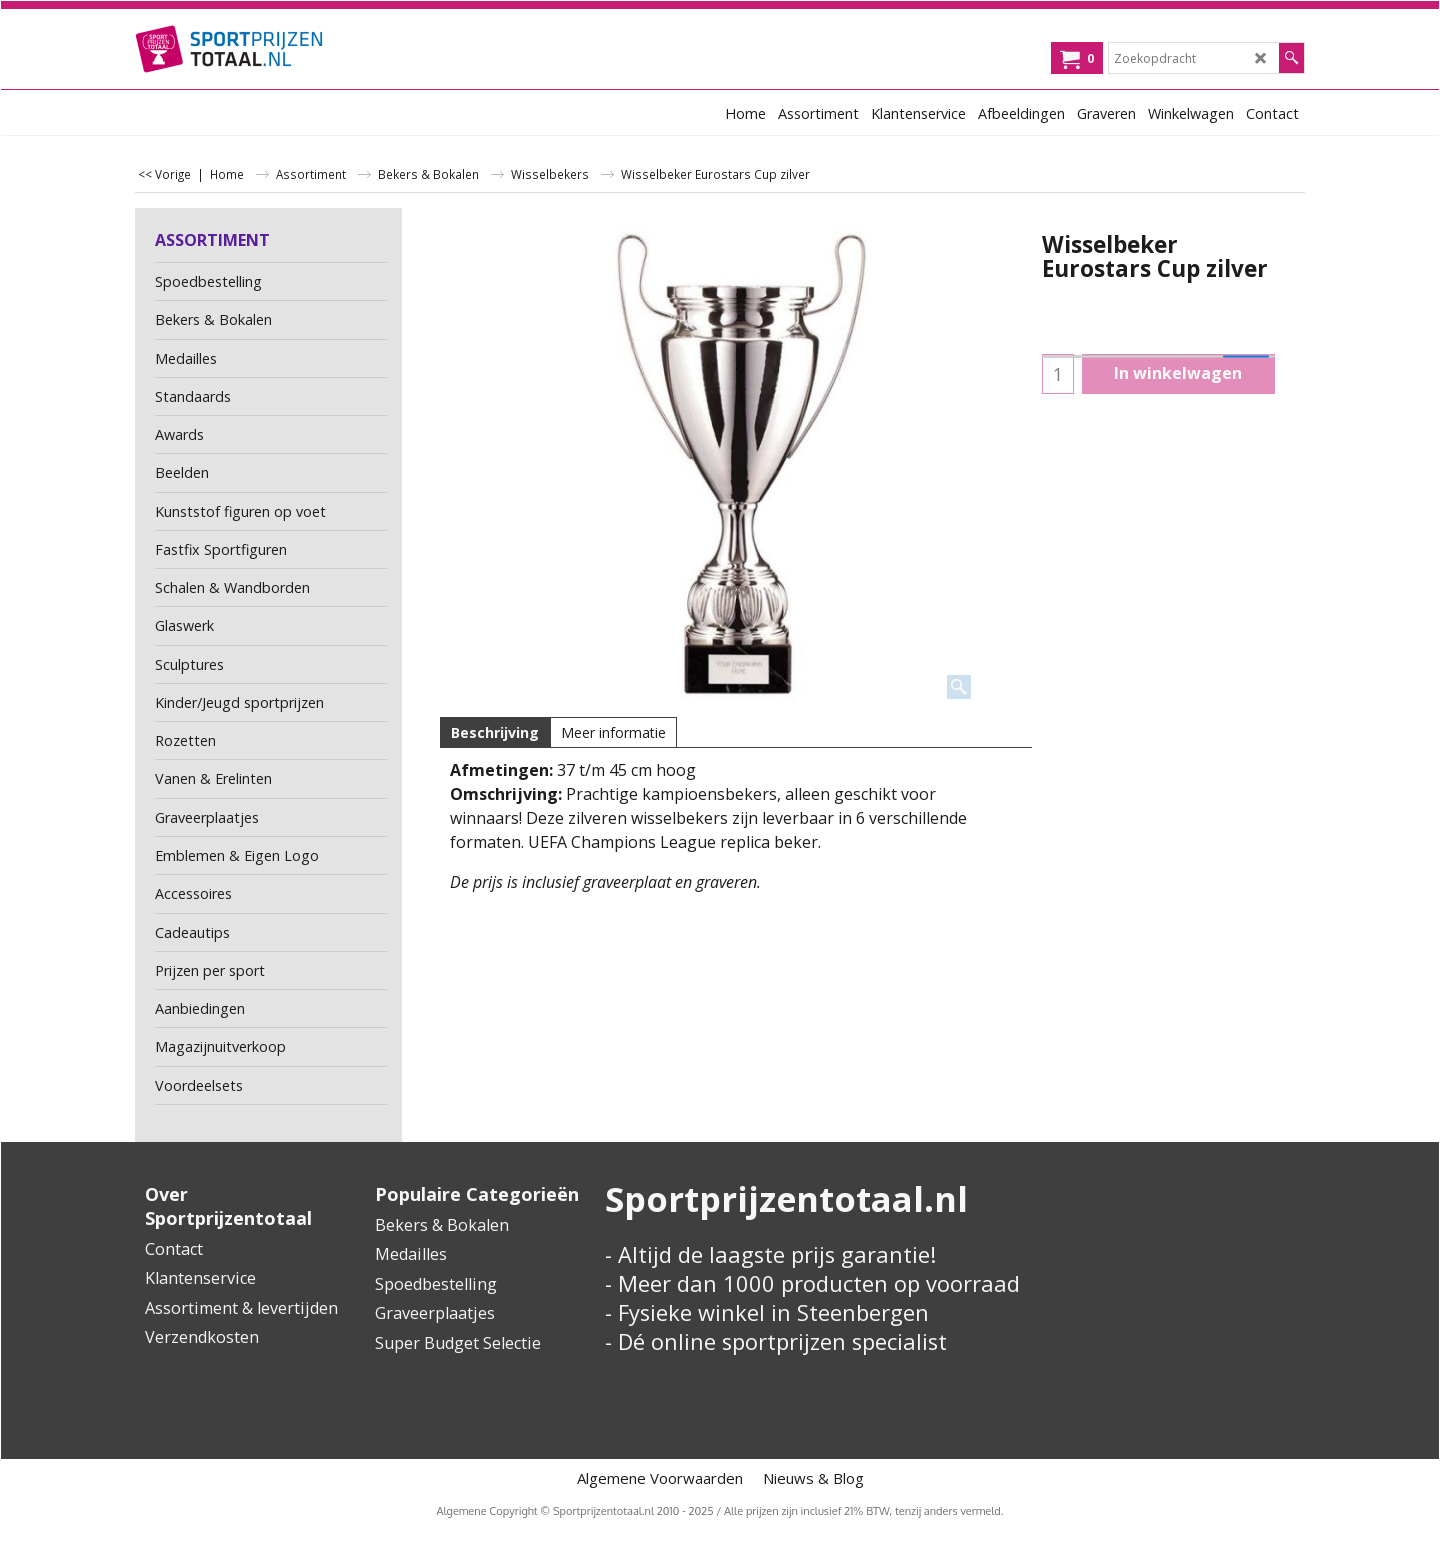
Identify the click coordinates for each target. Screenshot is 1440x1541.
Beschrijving (495, 732)
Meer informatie (613, 732)
